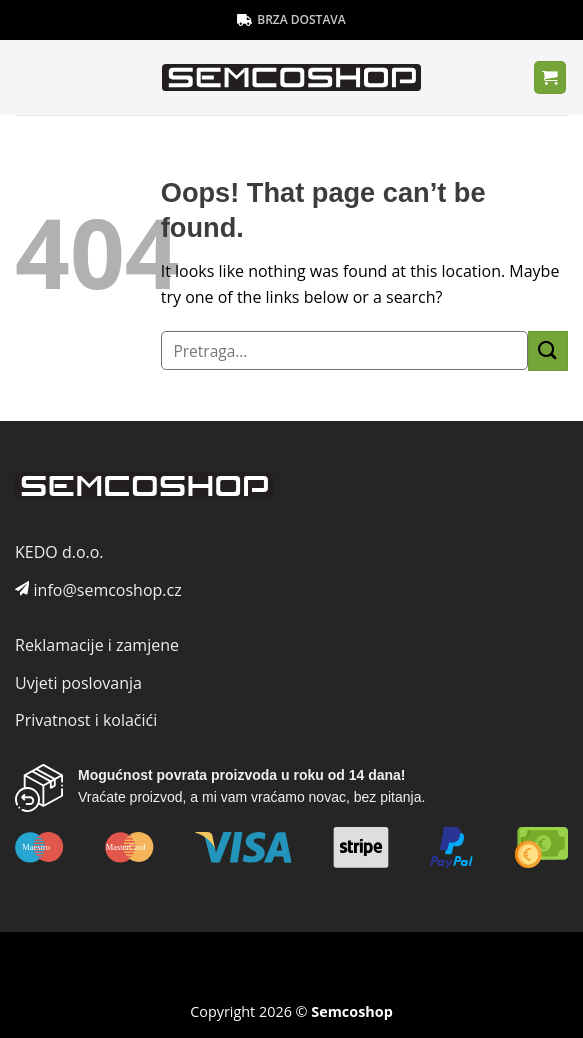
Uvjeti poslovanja (78, 683)
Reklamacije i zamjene (97, 645)
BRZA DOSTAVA (291, 19)
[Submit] (548, 350)
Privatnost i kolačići (86, 720)
